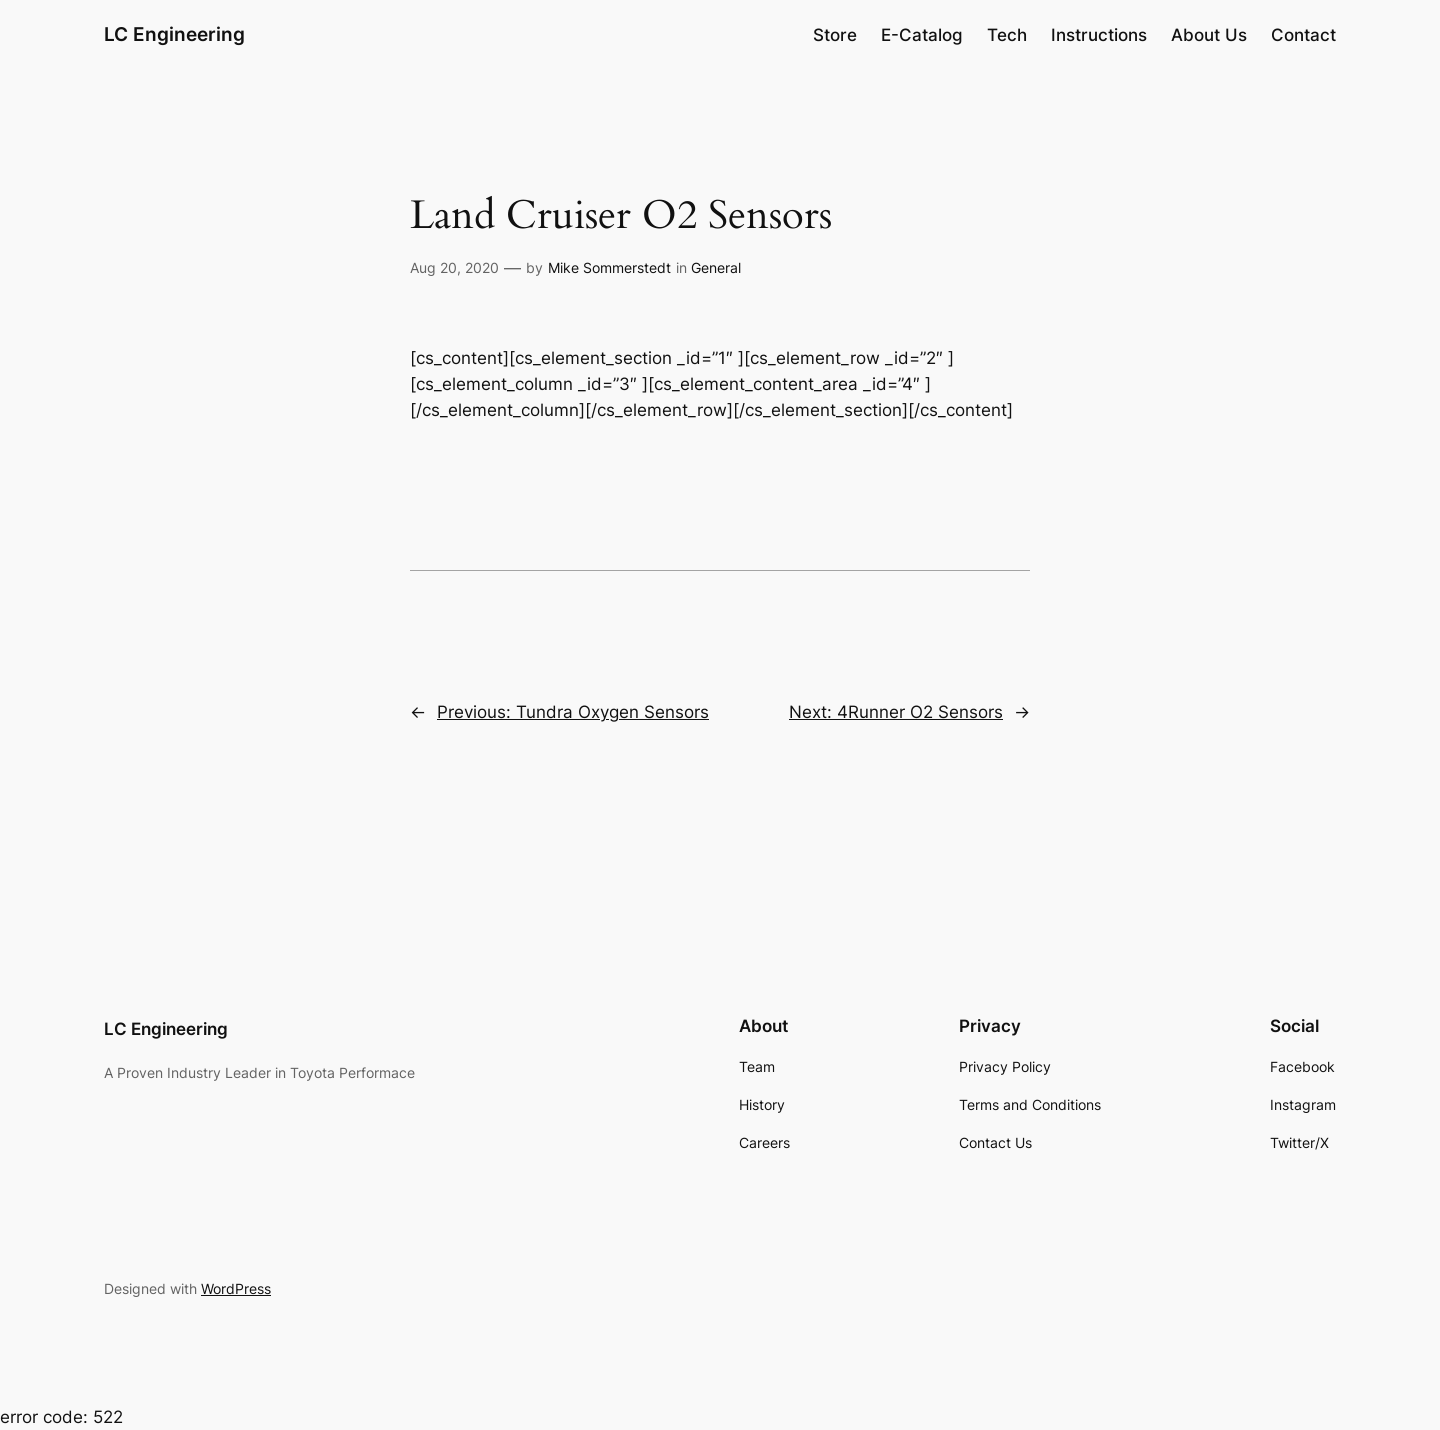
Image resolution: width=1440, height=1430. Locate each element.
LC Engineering (174, 34)
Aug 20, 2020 (454, 267)
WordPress (236, 1288)
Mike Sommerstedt (609, 267)
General (716, 267)
